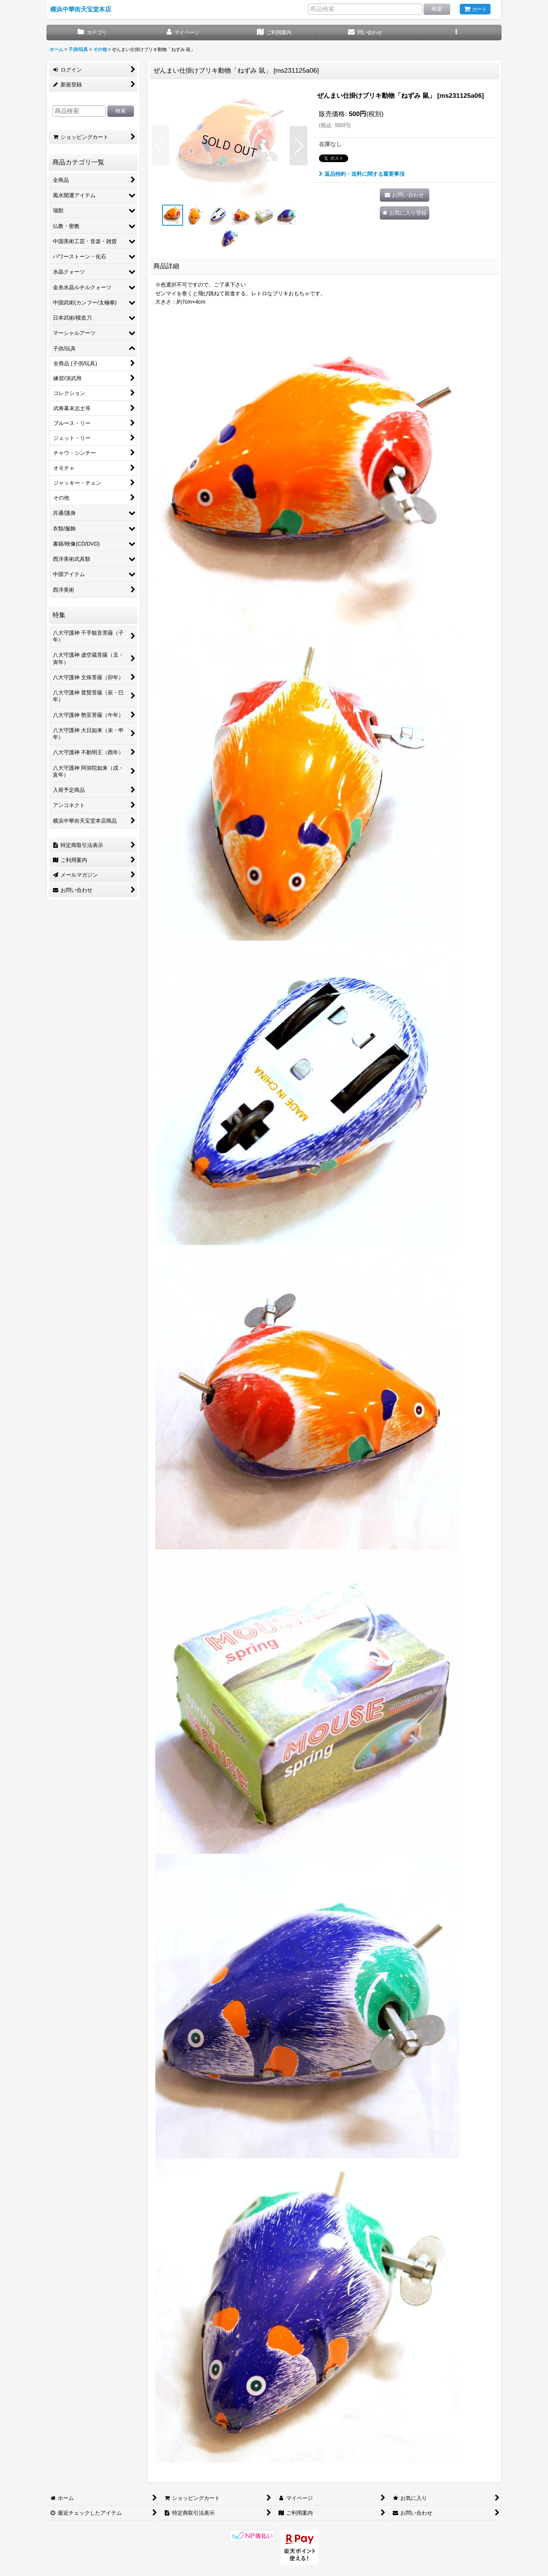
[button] (456, 32)
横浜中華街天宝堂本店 (80, 9)
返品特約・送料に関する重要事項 (362, 174)
